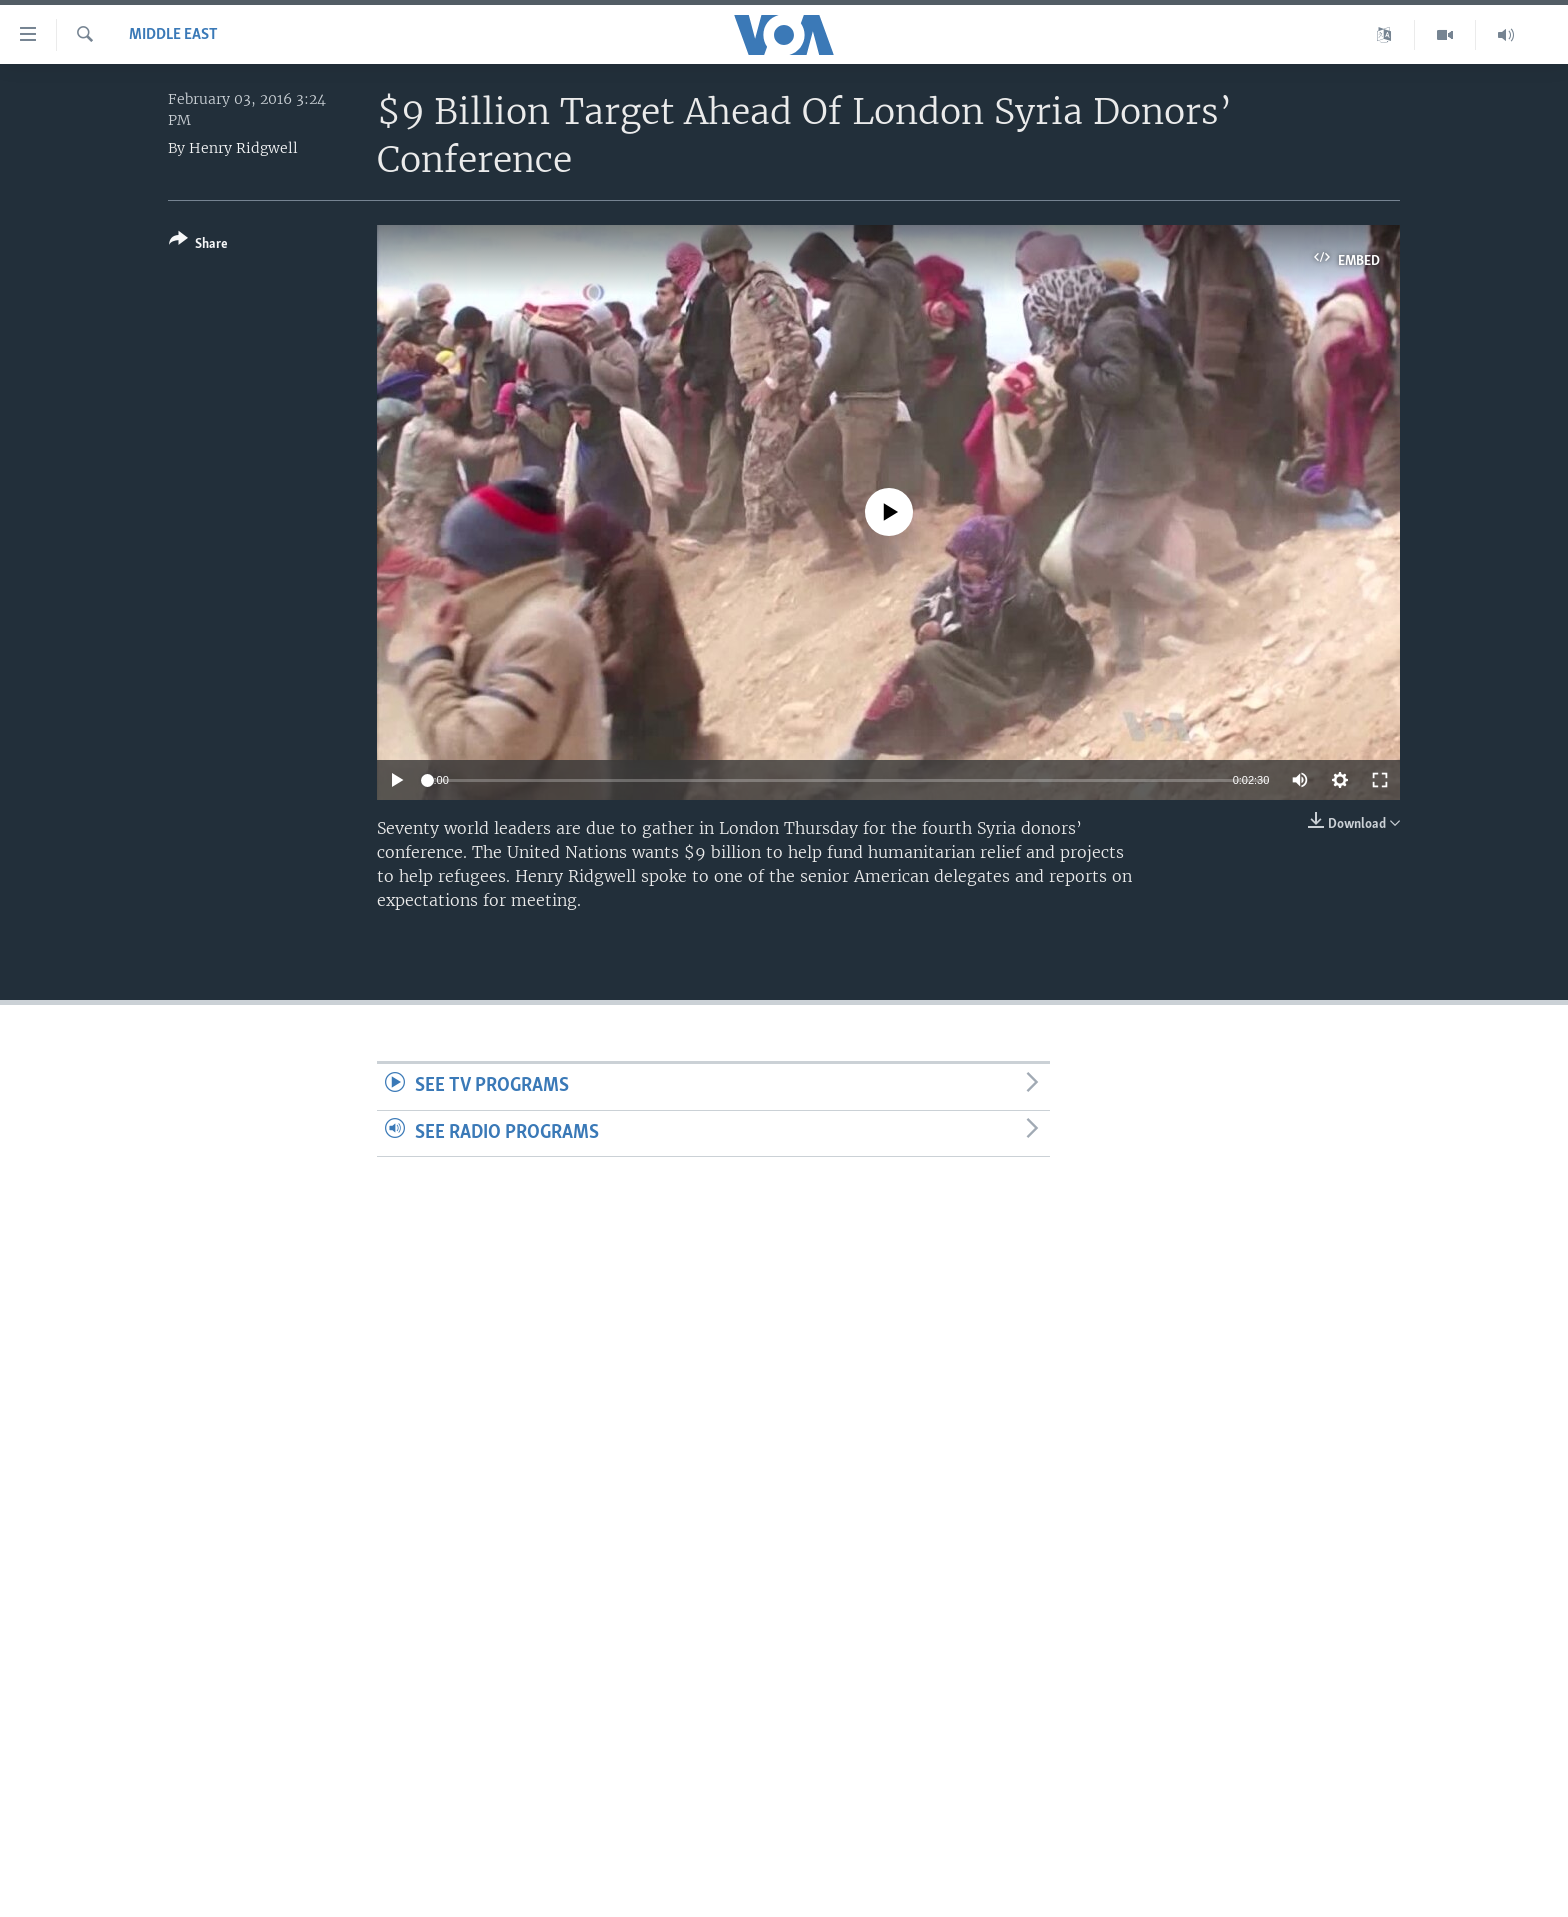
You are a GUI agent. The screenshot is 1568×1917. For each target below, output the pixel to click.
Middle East (173, 35)
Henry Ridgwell (243, 148)
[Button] (198, 245)
